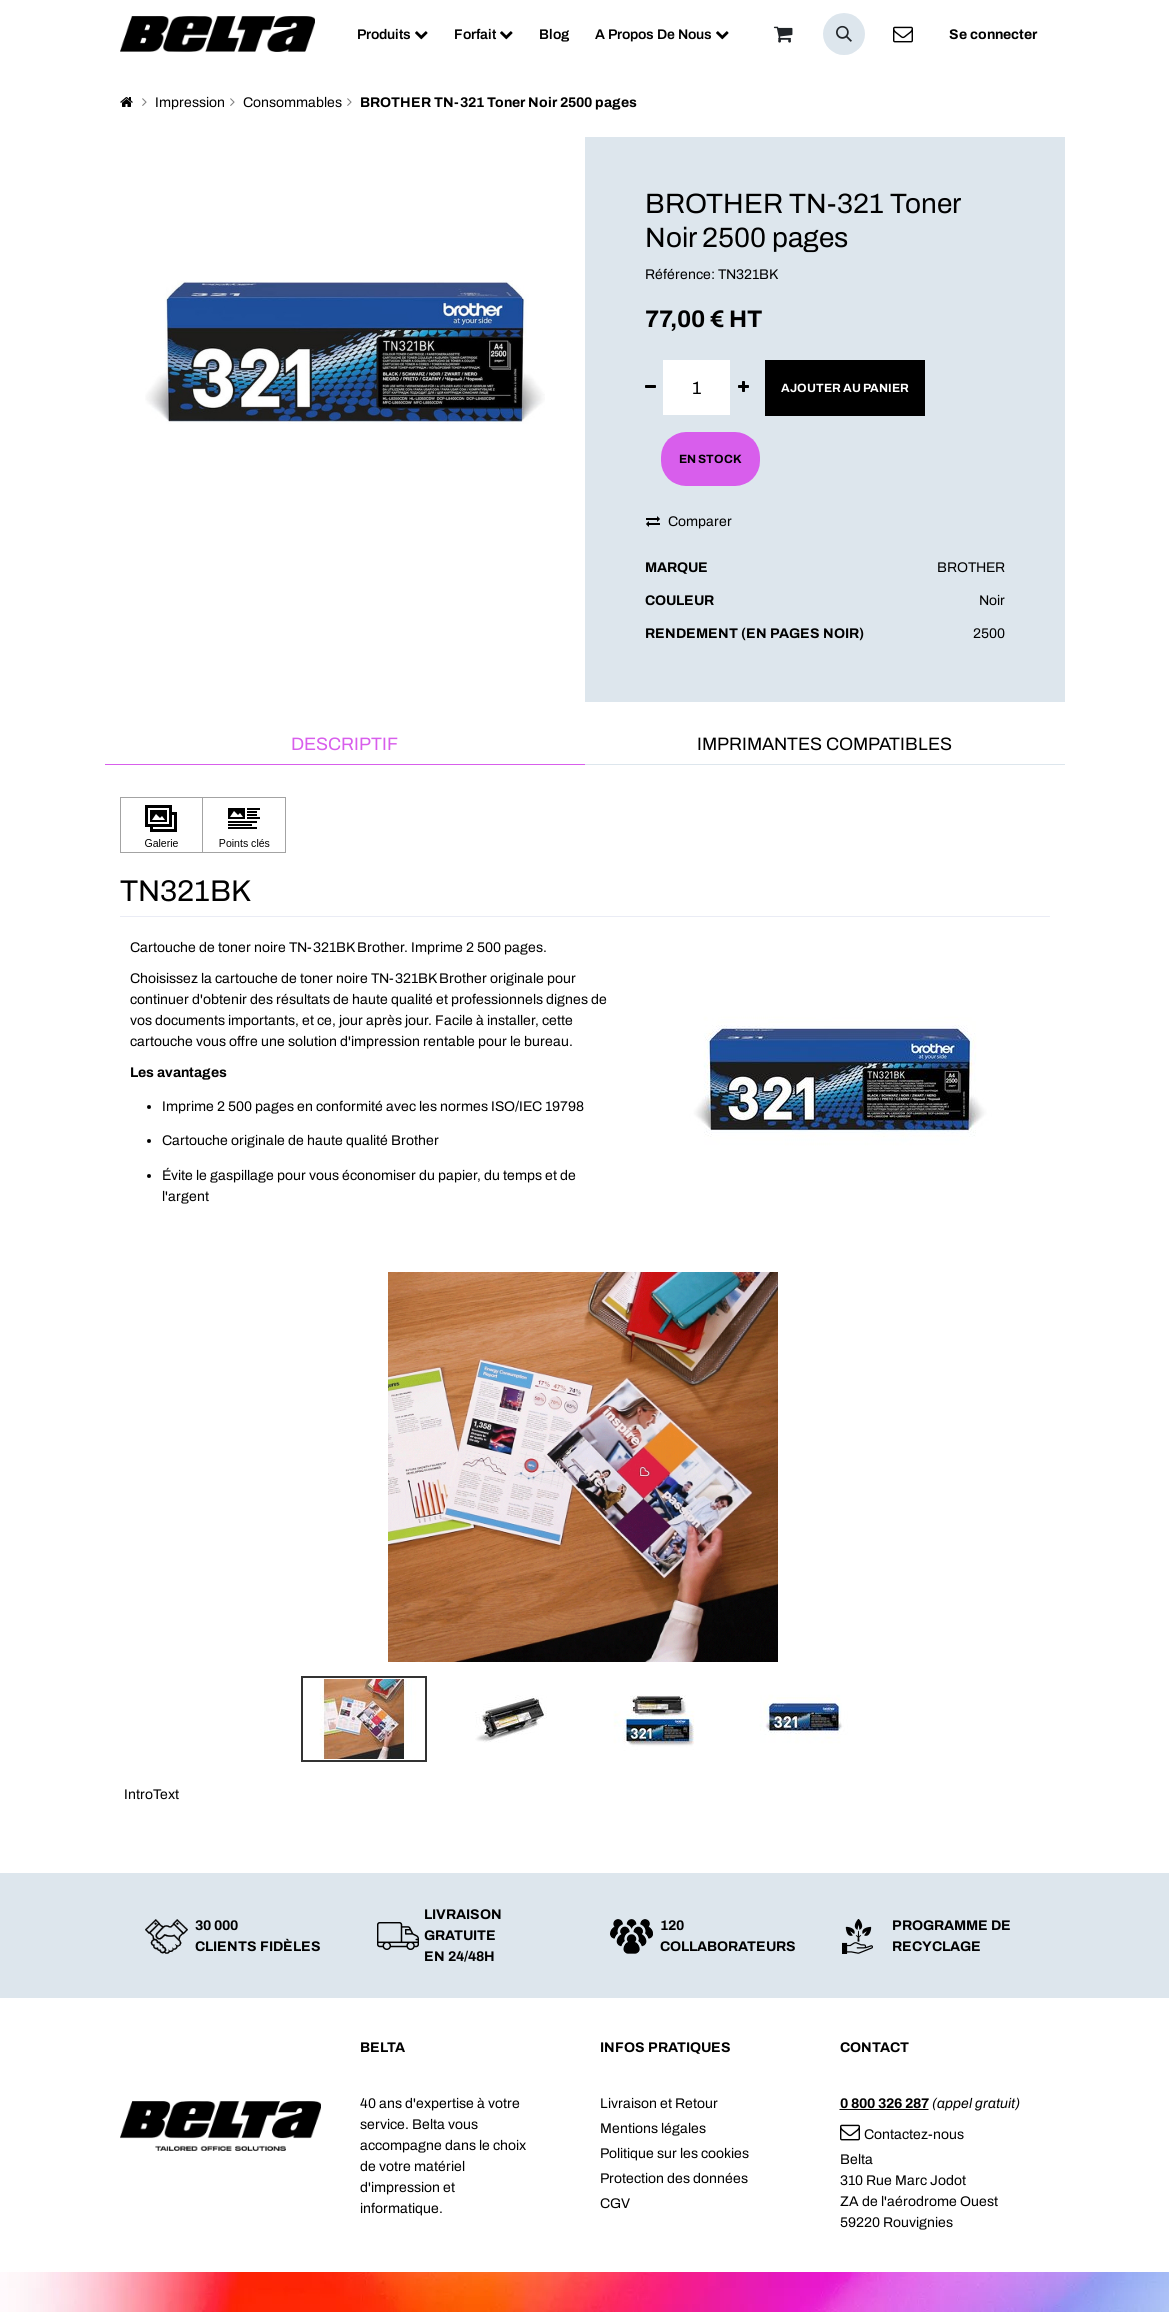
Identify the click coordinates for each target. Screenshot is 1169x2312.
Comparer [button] (689, 521)
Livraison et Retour (659, 2103)
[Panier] (784, 34)
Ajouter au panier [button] (845, 388)
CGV (615, 2203)
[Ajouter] (743, 387)
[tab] (345, 745)
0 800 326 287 (884, 2103)
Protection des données (674, 2178)
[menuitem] (392, 34)
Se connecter (993, 34)
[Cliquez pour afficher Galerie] (162, 825)
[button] (844, 34)
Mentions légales (653, 2128)
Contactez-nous (902, 2134)
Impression (190, 102)
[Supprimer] (650, 387)
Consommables (292, 102)
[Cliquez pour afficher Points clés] (244, 825)
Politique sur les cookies (674, 2153)
